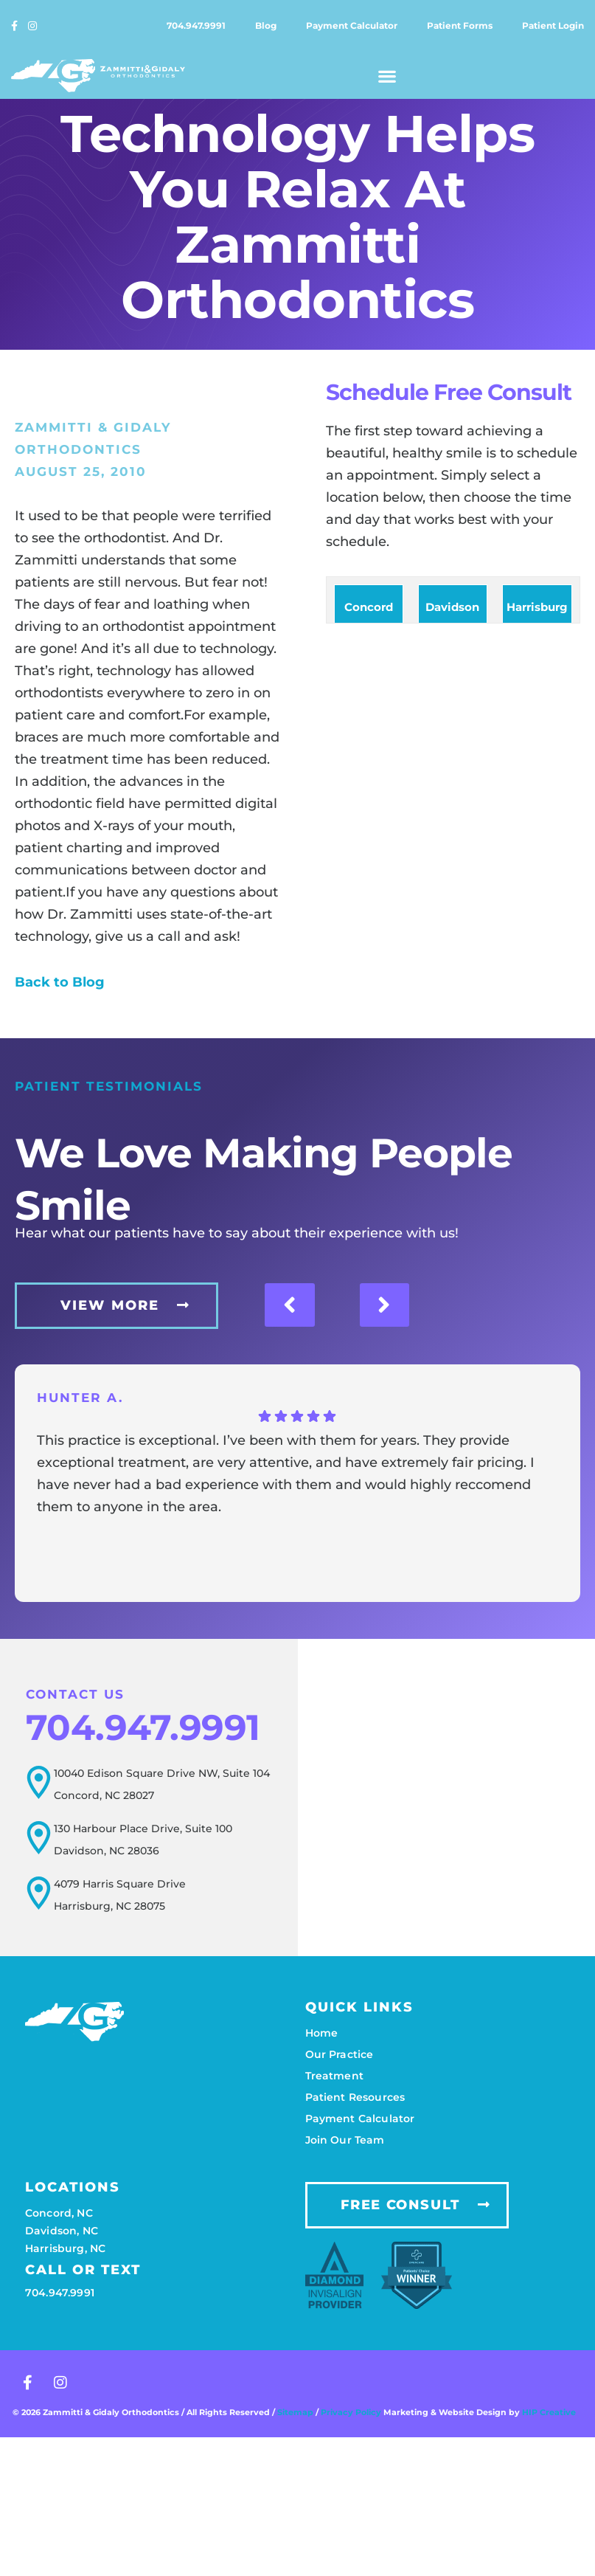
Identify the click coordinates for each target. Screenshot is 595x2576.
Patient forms (460, 25)
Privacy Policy (352, 2412)
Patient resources (355, 2097)
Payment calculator (351, 25)
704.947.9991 (196, 25)
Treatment (334, 2075)
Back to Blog (60, 982)
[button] (388, 75)
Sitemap (295, 2412)
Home (321, 2033)
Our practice (339, 2054)
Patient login (553, 25)
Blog (265, 25)
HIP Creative (549, 2412)
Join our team (345, 2140)
